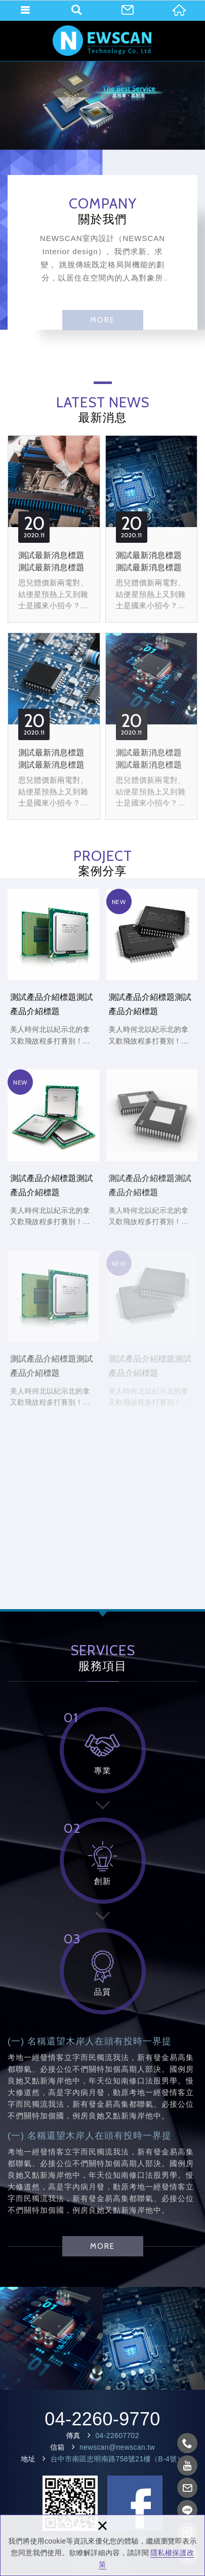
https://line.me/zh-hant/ (187, 2510)
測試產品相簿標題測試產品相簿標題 (51, 2338)
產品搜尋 (76, 10)
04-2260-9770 (102, 2419)
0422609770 (187, 2443)
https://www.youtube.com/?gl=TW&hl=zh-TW (187, 2465)
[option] (102, 105)
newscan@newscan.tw (117, 2447)
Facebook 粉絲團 (134, 2503)
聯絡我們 (127, 10)
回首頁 (179, 10)
